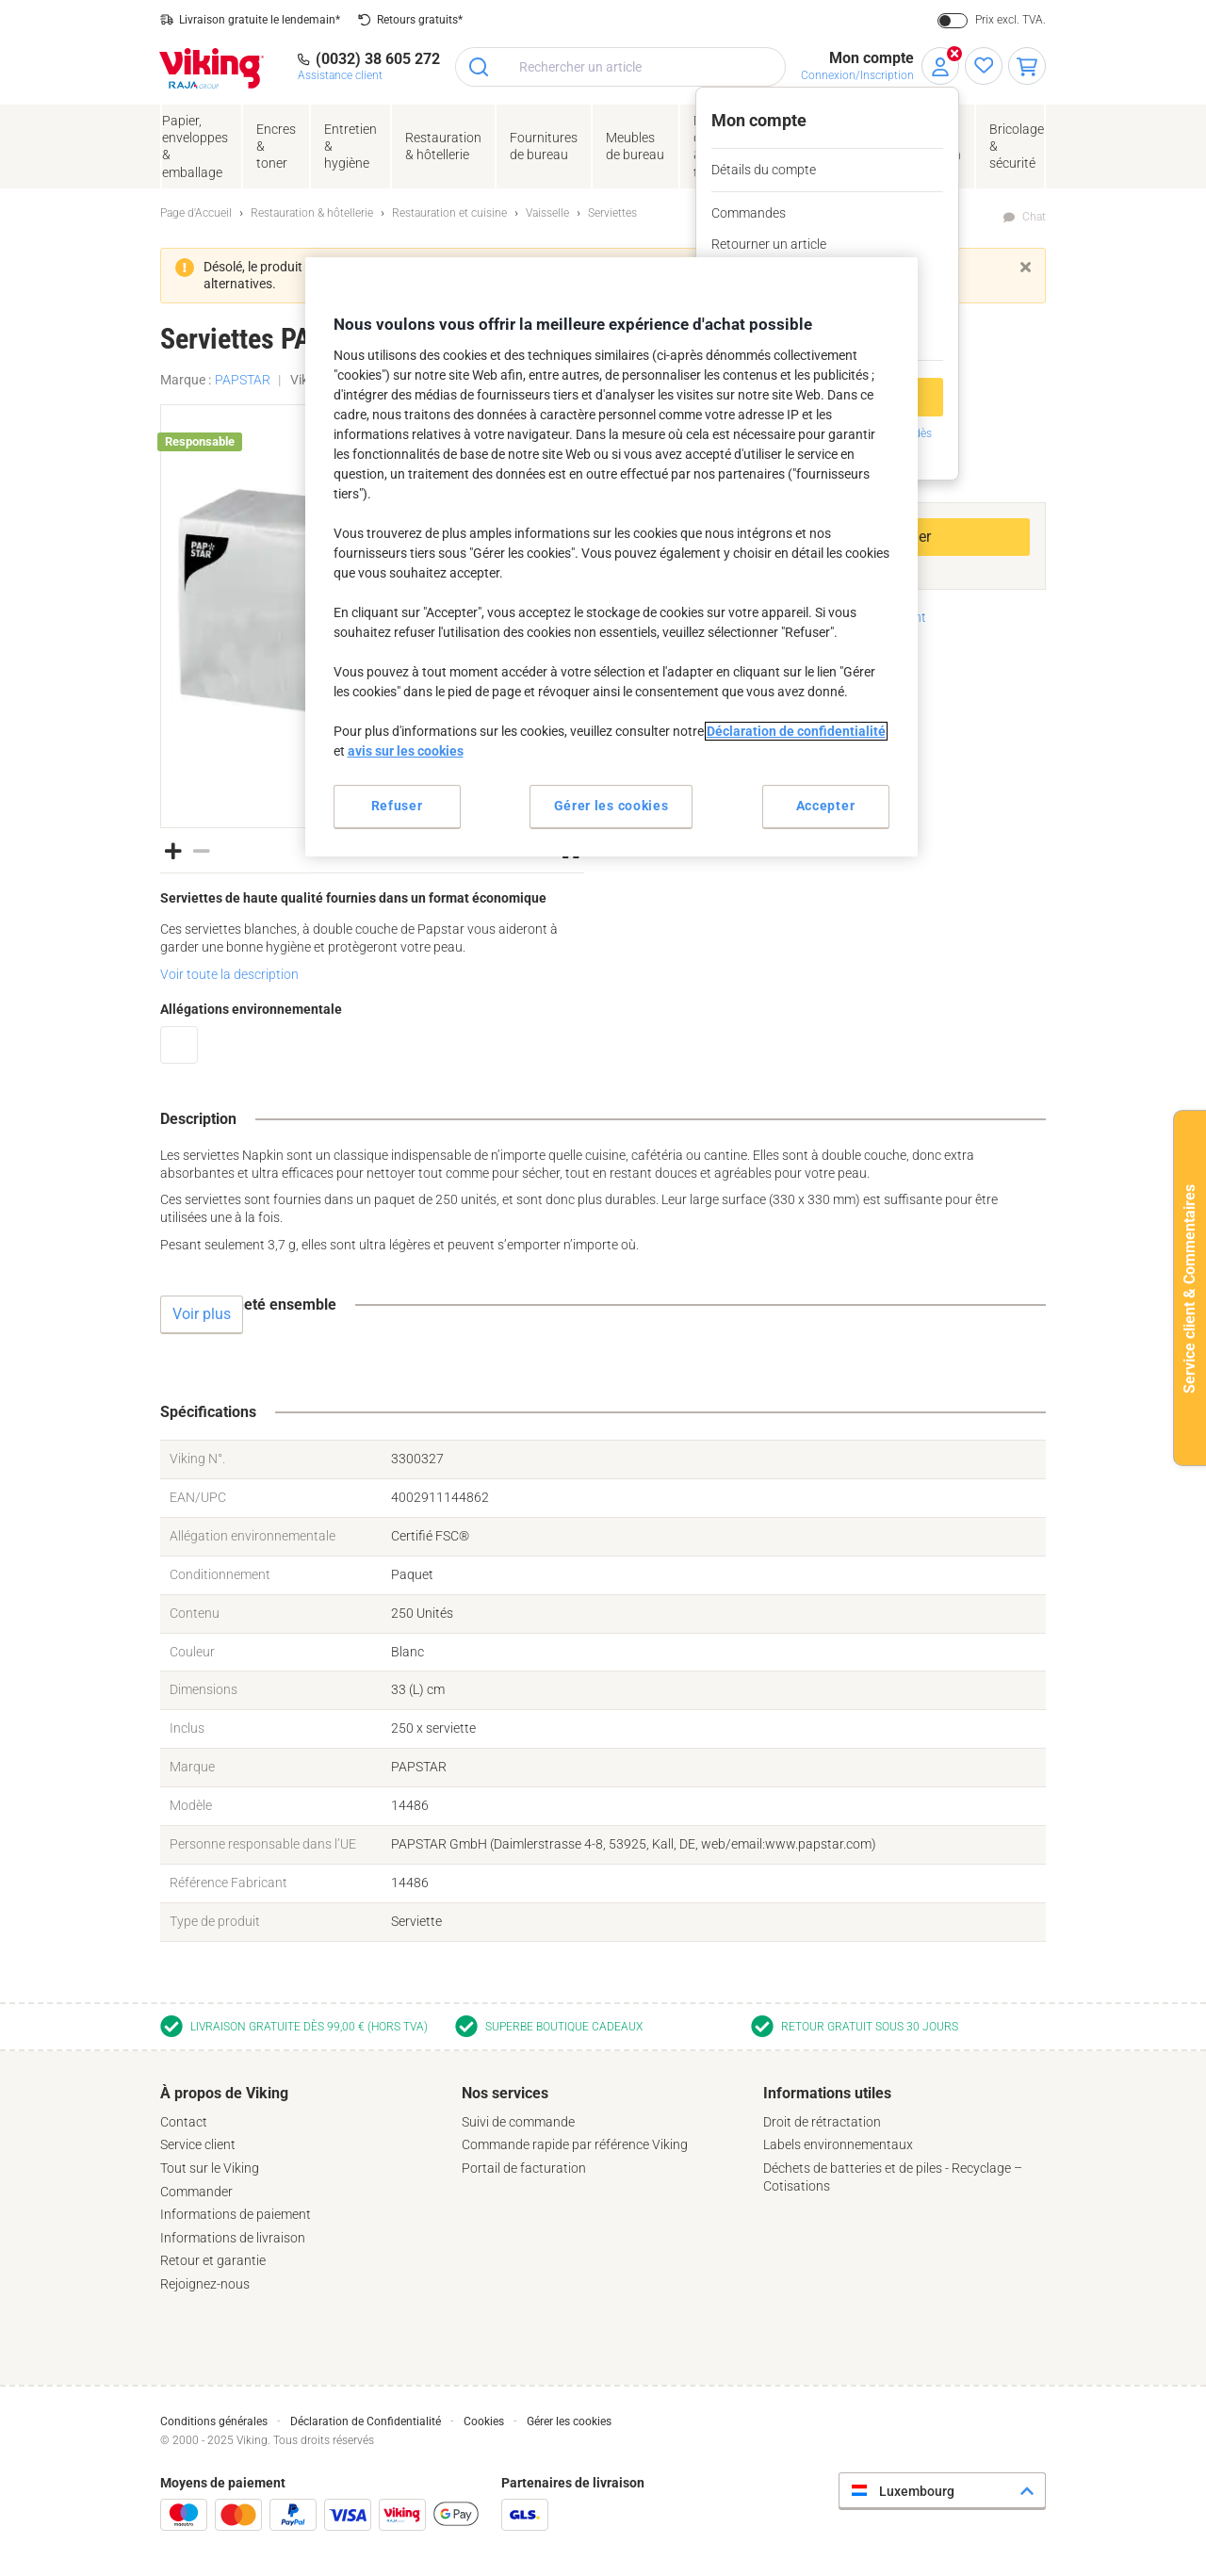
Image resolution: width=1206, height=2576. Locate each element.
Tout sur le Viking (209, 2168)
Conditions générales (214, 2421)
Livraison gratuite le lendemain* (259, 19)
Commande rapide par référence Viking (575, 2144)
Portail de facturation (524, 2168)
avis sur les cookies (406, 750)
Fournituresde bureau (544, 146)
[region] (611, 556)
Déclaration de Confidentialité (365, 2421)
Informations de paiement (235, 2214)
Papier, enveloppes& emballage (195, 146)
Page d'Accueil (196, 213)
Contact (183, 2121)
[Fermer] (1025, 267)
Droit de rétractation (822, 2121)
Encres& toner (276, 146)
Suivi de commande (518, 2121)
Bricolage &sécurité (1016, 146)
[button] (173, 850)
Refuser (397, 805)
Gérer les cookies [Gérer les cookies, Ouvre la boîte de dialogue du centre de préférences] (611, 805)
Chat (1034, 216)
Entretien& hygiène (350, 146)
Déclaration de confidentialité (796, 731)
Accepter (826, 805)
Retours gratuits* (420, 19)
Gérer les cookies (569, 2421)
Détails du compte (763, 169)
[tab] (301, 2188)
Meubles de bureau (635, 146)
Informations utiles (827, 2093)
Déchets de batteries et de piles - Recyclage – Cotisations (892, 2176)
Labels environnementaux (838, 2144)
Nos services (505, 2093)
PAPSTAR (242, 379)
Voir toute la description (229, 974)
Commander (196, 2191)
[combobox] (620, 67)
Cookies (484, 2421)
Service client (198, 2144)
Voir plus (201, 1314)
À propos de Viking (224, 2093)
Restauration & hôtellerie (443, 146)
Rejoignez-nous (205, 2283)
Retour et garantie (213, 2260)
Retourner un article (768, 244)
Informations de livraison (232, 2237)
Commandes (748, 212)
